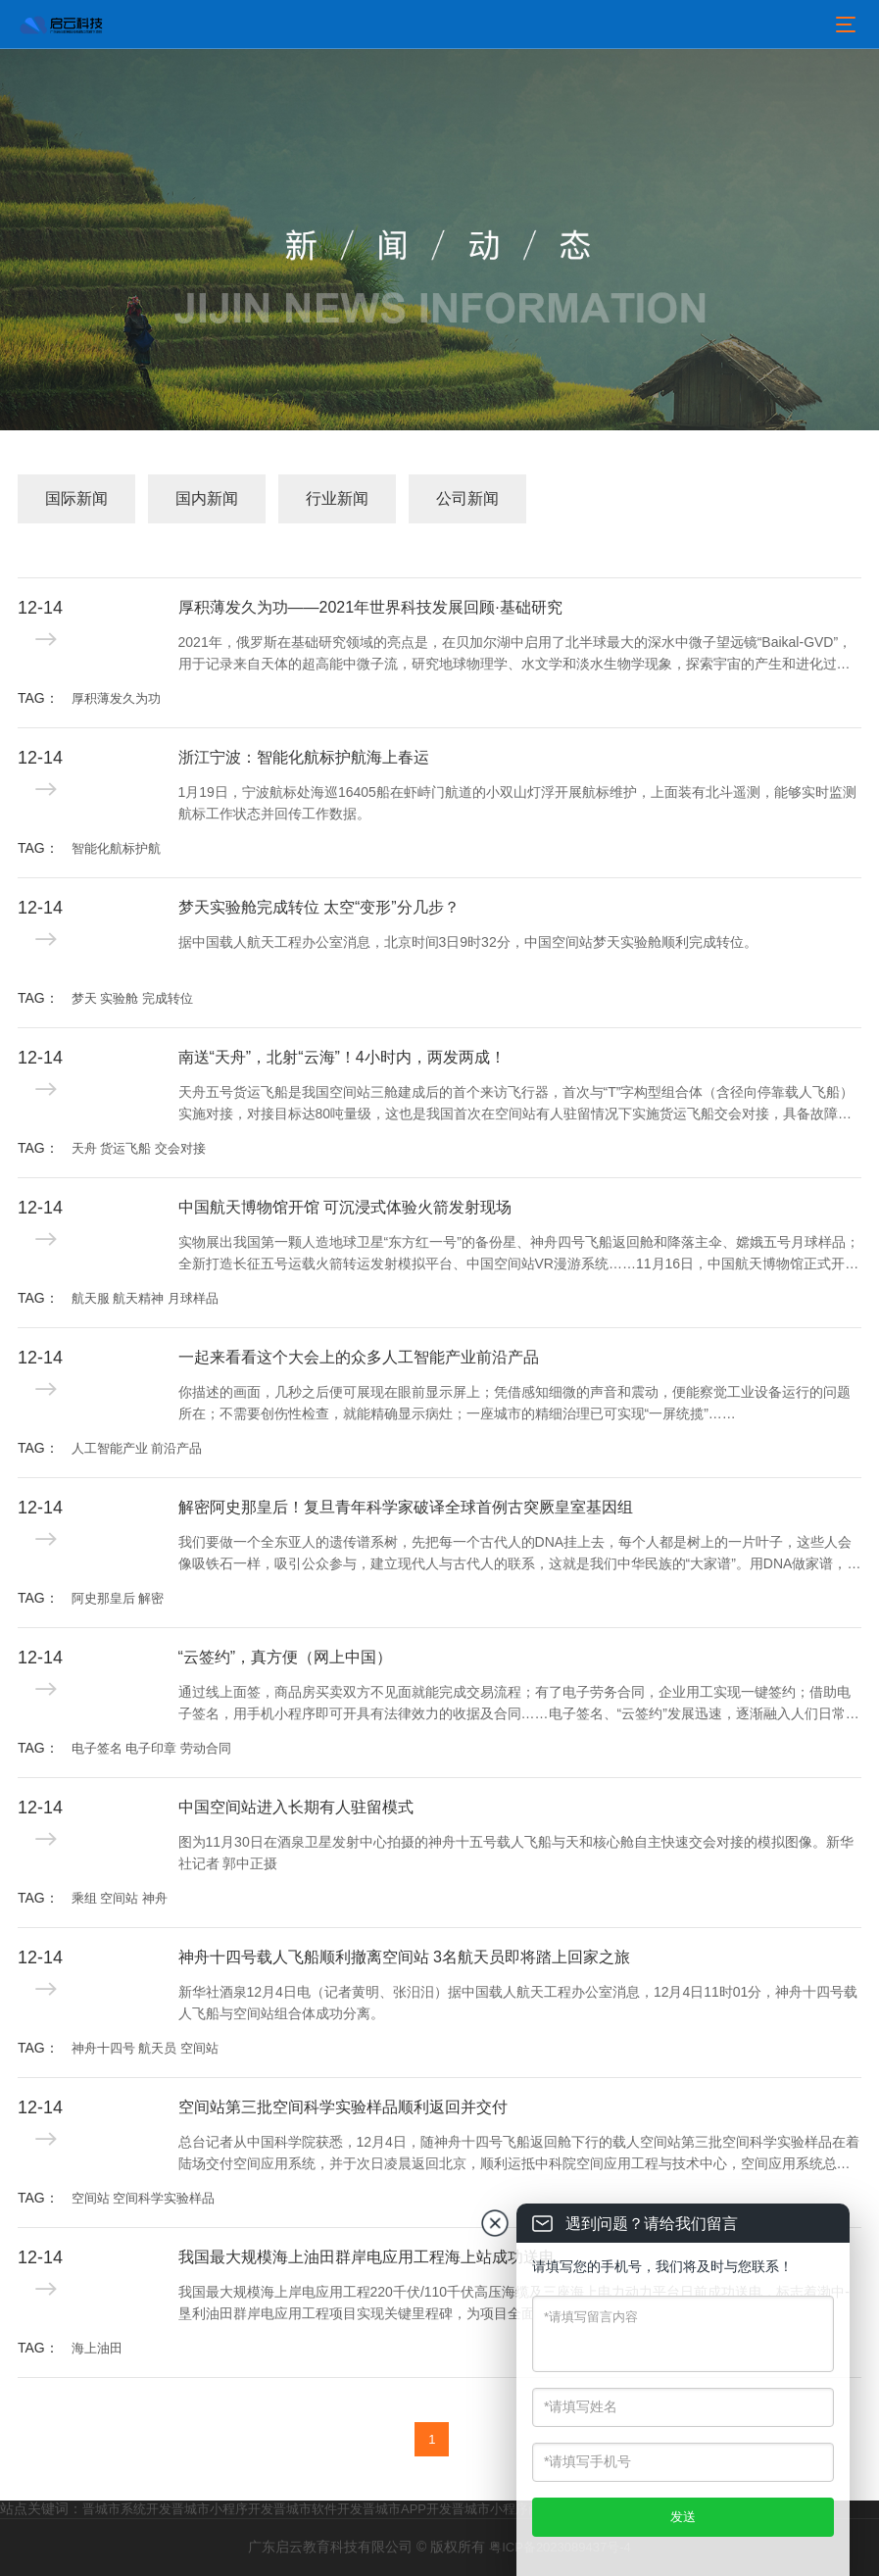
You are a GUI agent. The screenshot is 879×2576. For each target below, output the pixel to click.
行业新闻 (337, 498)
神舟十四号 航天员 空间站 (145, 2048)
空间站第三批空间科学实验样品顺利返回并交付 (343, 2107)
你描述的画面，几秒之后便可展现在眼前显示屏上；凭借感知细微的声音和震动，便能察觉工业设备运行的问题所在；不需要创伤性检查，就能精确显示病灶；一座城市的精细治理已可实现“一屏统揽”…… (514, 1402)
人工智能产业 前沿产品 (137, 1448)
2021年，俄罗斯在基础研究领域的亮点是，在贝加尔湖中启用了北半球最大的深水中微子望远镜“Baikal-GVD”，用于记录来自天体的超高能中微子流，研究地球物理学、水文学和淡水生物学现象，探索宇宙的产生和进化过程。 (515, 654)
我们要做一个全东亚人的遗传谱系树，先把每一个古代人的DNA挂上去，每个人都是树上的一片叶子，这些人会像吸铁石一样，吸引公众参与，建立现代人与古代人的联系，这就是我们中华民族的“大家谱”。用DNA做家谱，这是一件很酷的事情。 (519, 1554)
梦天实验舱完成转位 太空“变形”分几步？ (319, 907)
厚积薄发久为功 (116, 698)
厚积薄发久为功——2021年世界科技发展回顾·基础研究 (370, 607)
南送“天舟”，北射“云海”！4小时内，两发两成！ (342, 1057)
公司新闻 (467, 498)
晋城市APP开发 (407, 2509)
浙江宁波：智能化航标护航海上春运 (303, 757)
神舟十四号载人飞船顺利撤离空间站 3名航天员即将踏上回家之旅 (404, 1957)
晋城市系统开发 (126, 2509)
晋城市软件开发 (318, 2509)
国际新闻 (76, 498)
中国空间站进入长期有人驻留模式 (296, 1807)
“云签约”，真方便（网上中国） (285, 1657)
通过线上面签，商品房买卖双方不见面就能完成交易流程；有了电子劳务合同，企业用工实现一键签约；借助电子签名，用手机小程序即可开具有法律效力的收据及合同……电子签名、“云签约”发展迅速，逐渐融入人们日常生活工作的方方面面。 (518, 1704)
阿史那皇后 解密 (118, 1598)
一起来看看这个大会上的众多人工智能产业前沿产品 (358, 1357)
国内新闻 (206, 498)
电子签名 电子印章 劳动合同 (151, 1748)
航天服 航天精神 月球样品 (145, 1298)
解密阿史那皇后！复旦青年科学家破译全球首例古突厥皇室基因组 (405, 1507)
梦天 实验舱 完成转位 (132, 998)
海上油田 (97, 2348)
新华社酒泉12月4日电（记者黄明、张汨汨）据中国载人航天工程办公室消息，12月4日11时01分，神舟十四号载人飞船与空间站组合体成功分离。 (518, 2002)
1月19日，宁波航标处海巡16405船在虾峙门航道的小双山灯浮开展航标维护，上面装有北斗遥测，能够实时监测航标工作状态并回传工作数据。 (517, 802)
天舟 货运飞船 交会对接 (139, 1148)
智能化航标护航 (116, 848)
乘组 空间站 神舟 (120, 1898)
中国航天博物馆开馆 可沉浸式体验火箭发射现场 (345, 1207)
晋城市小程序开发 (222, 2509)
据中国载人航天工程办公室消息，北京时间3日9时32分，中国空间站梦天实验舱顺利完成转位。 (467, 942)
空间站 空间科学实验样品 (144, 2198)
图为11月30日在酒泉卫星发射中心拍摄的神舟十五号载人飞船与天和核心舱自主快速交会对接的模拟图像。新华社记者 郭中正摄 (516, 1852)
